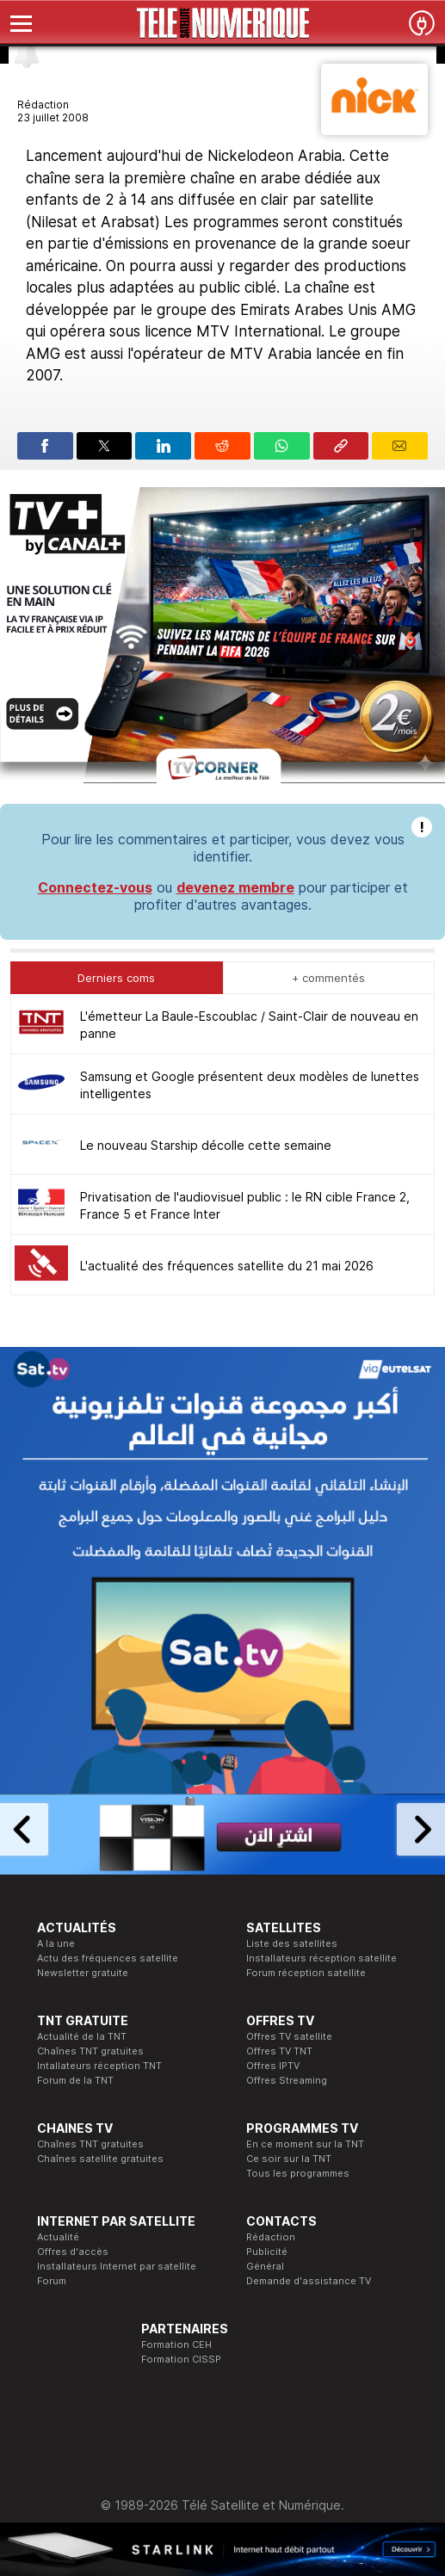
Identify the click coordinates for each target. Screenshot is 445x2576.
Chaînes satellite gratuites (100, 2159)
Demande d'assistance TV (308, 2281)
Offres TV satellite (289, 2036)
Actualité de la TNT (82, 2036)
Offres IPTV (273, 2066)
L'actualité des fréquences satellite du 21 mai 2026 (227, 1265)
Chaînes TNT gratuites (90, 2051)
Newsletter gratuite (82, 1973)
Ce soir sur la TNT (288, 2159)
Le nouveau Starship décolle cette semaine (205, 1145)
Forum (51, 2281)
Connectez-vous (95, 887)
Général (265, 2266)
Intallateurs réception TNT (99, 2066)
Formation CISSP (181, 2359)
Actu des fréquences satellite (107, 1958)
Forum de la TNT (75, 2080)
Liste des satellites (291, 1943)
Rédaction (270, 2237)
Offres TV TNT (279, 2051)
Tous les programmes (297, 2173)
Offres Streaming (286, 2080)
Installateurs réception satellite (321, 1958)
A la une (56, 1943)
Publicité (266, 2252)
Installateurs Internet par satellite (116, 2266)
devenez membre (235, 887)
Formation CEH (176, 2344)
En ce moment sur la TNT (305, 2144)
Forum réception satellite (306, 1973)
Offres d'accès (72, 2252)
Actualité (58, 2237)
